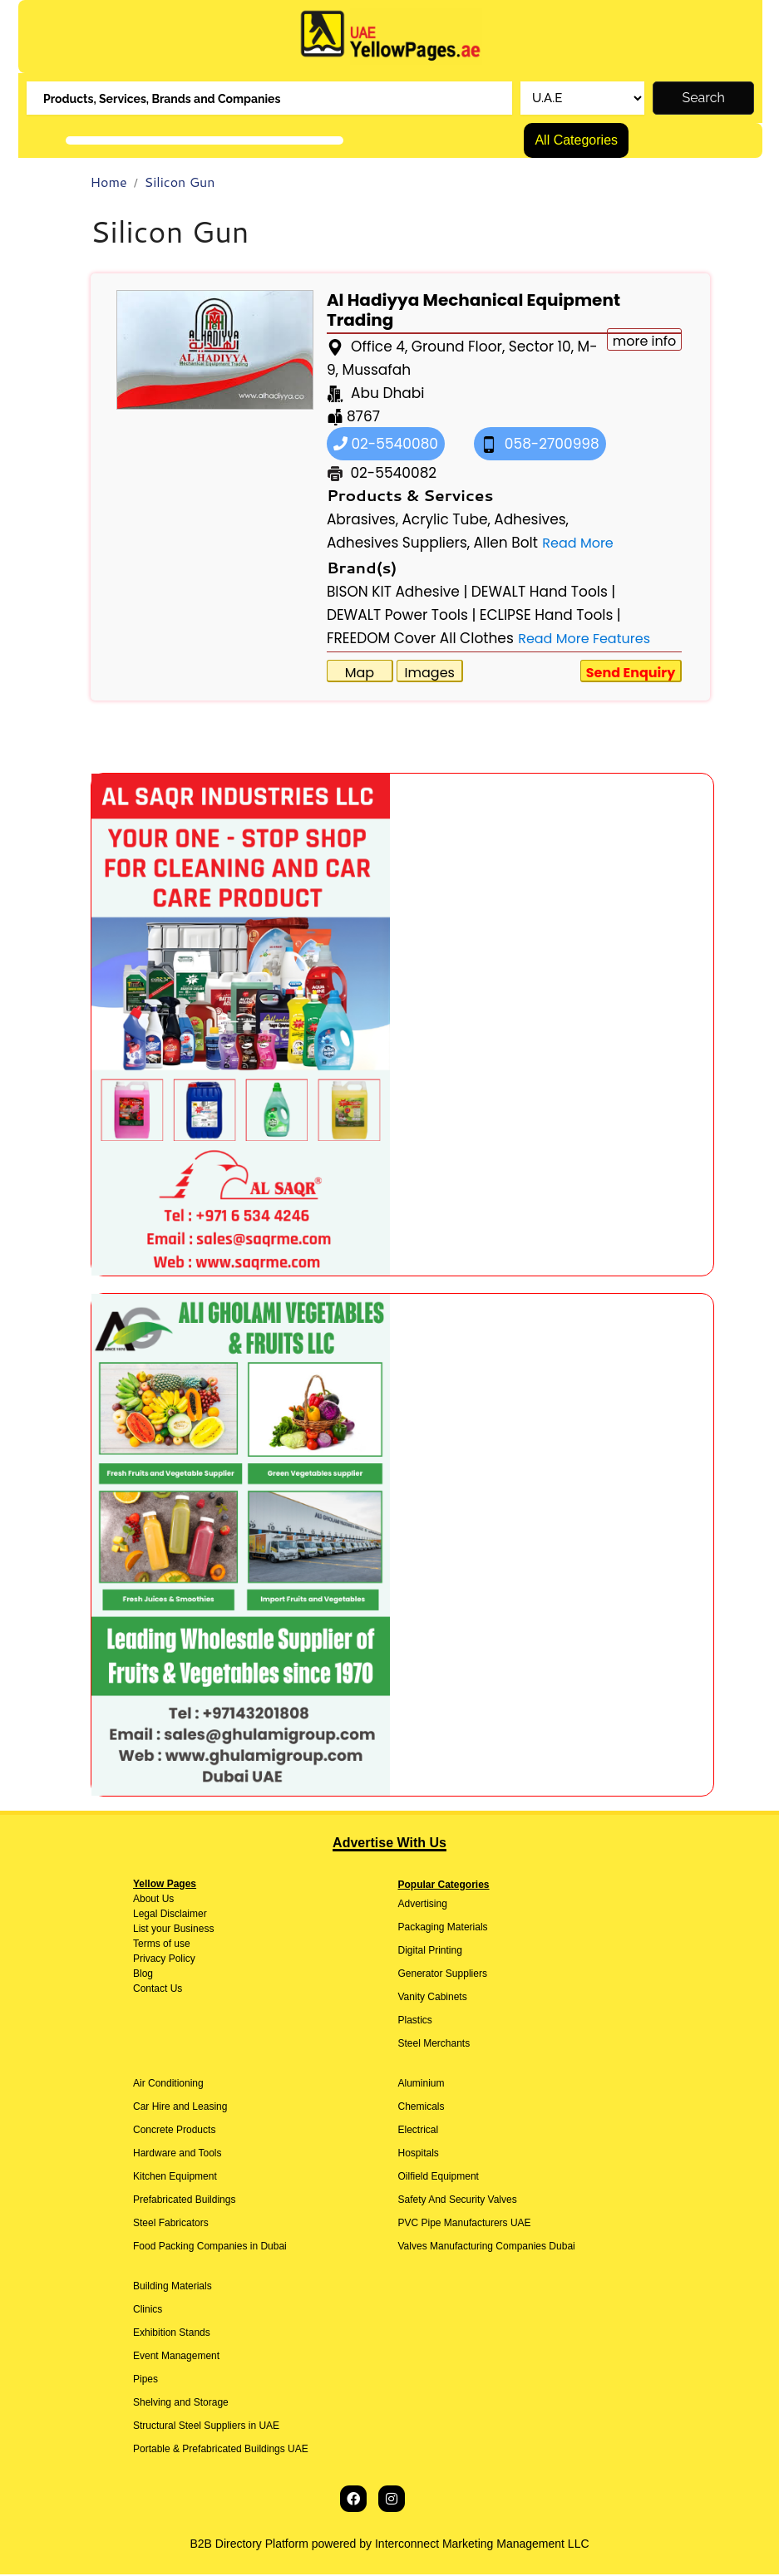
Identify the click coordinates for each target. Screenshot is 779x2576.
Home (109, 183)
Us (166, 1900)
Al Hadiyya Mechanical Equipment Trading (473, 311)
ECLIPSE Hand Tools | (550, 616)
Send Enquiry (631, 673)
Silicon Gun (180, 183)
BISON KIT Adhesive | (397, 592)
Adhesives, (531, 520)
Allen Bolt (506, 543)
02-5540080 (385, 445)
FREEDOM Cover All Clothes (420, 639)
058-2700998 (540, 445)
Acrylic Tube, (446, 520)
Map (359, 673)
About (146, 1900)
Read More (577, 543)
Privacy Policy (164, 1960)
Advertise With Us (389, 1844)
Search (704, 99)
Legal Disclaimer (170, 1915)
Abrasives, (362, 520)
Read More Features (584, 639)
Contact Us (157, 1990)
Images (430, 673)
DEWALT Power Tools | (401, 616)
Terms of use (161, 1945)
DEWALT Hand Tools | (543, 592)
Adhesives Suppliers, (398, 543)
